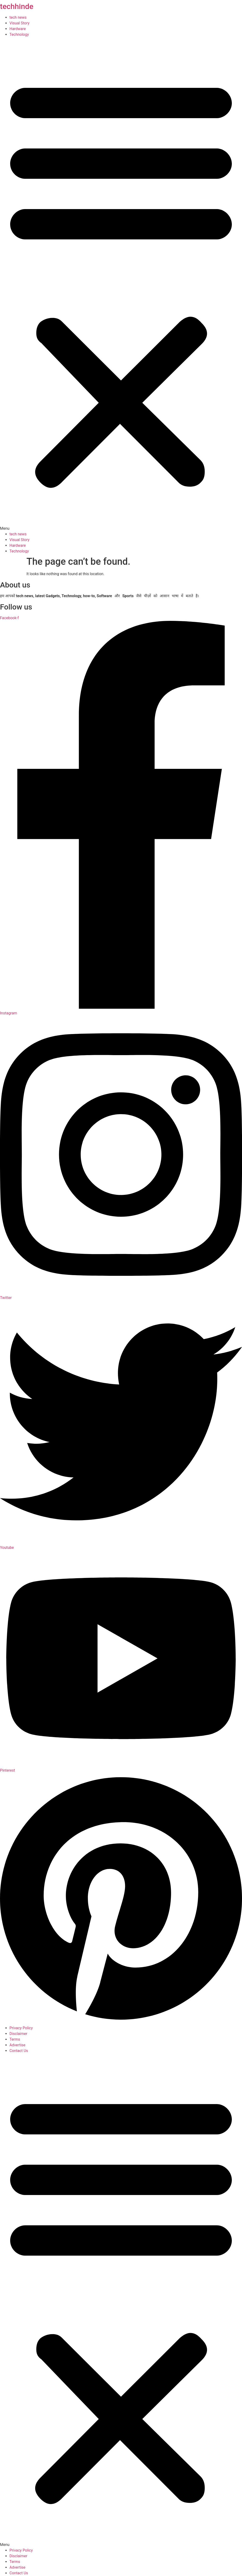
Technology (19, 34)
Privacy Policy (21, 2028)
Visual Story (19, 23)
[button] (121, 284)
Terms (14, 2039)
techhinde (16, 6)
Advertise (17, 2045)
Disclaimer (18, 2033)
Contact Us (18, 2050)
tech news (17, 17)
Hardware (17, 29)
